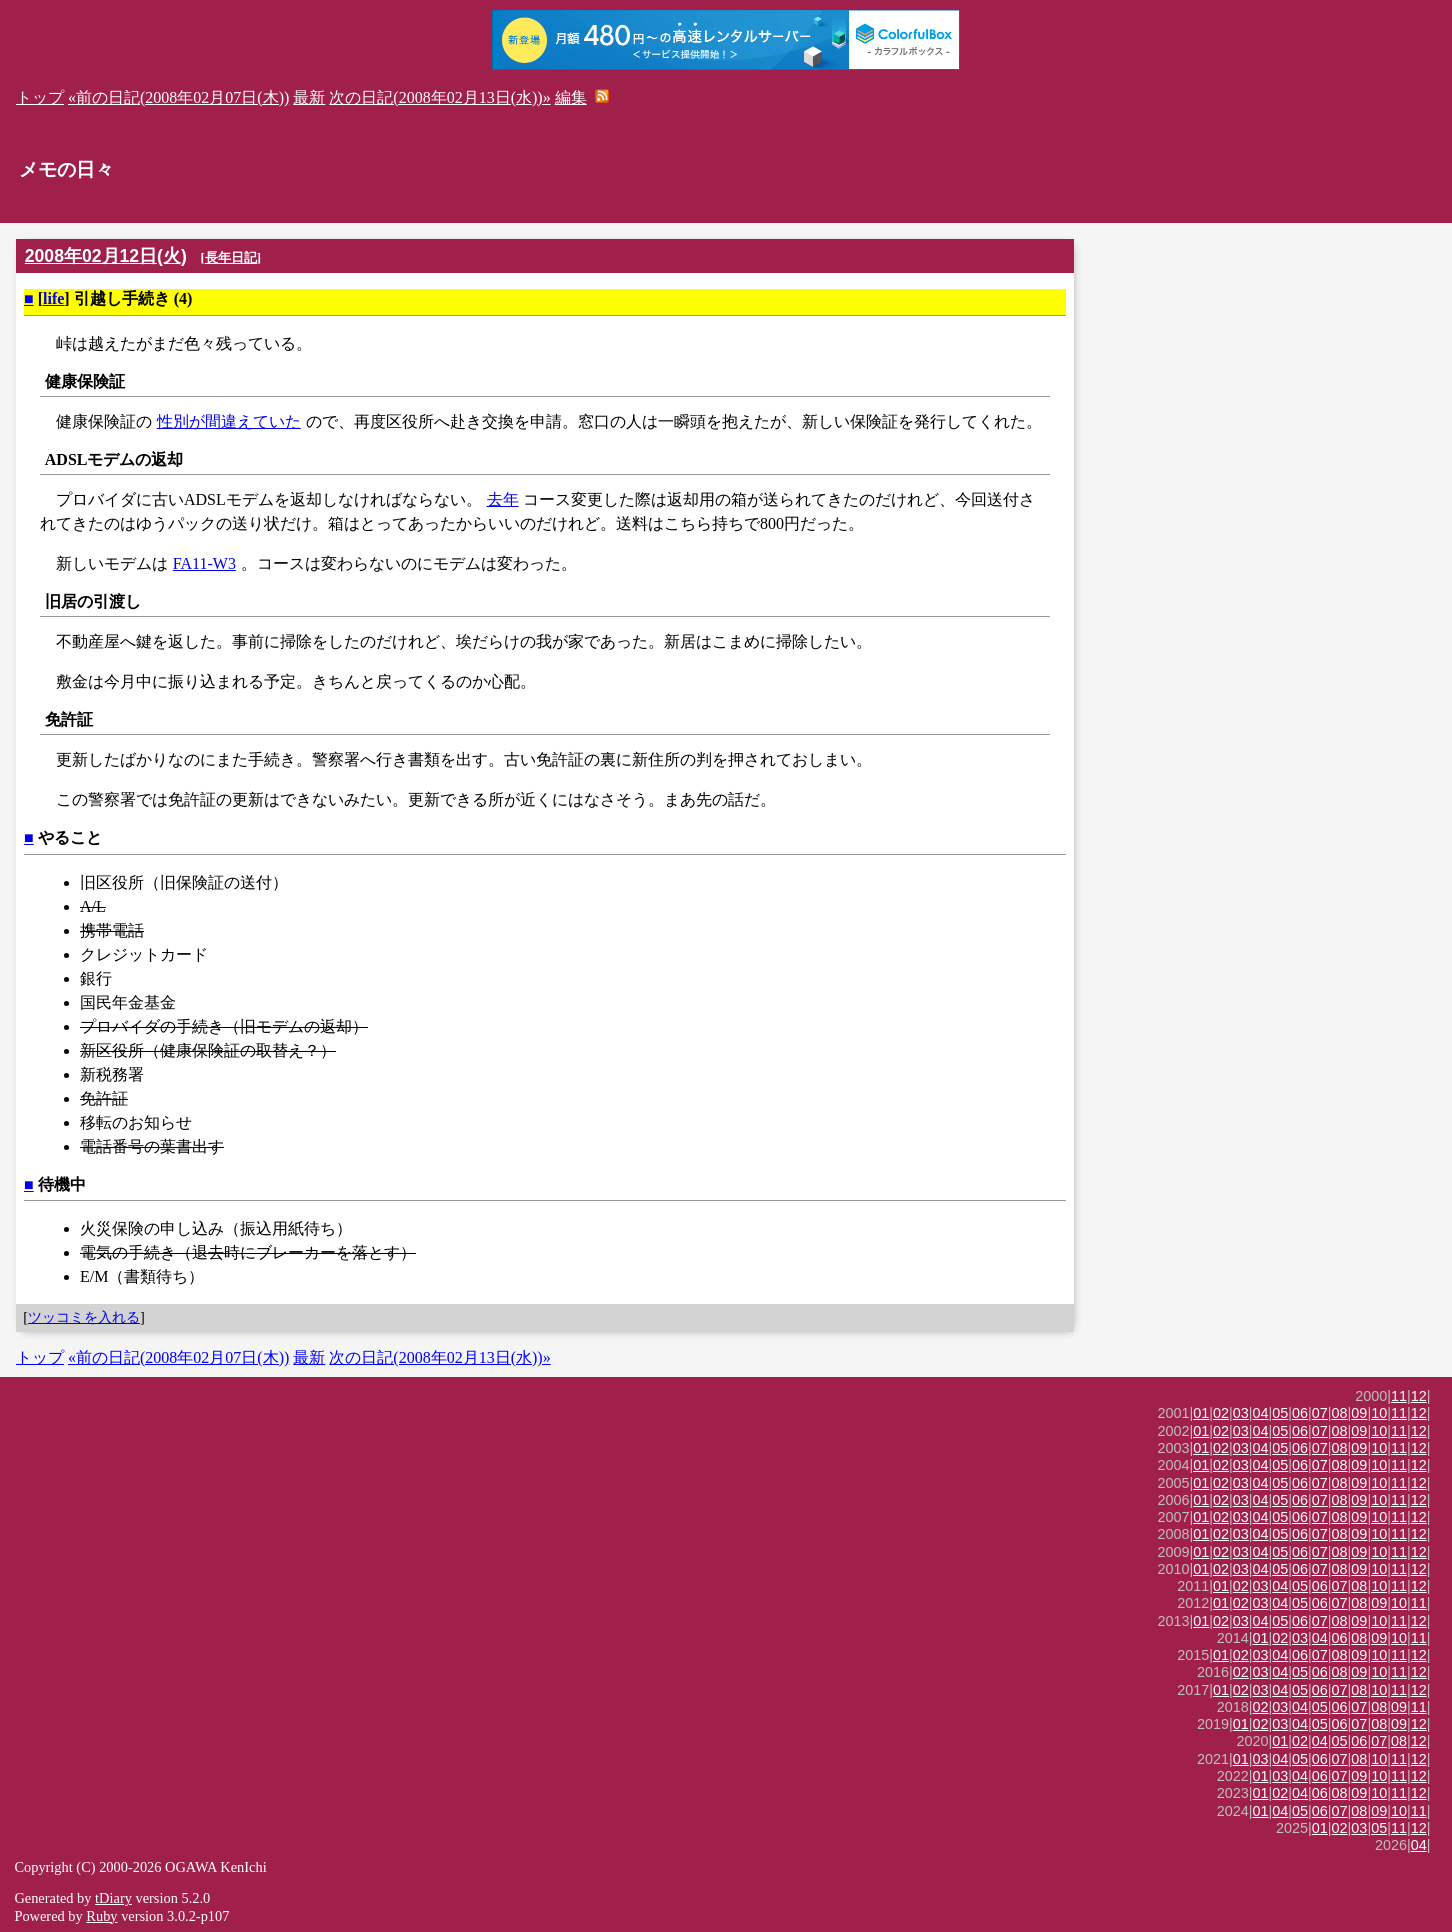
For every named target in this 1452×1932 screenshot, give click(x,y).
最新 (309, 97)
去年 (503, 499)
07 (1320, 1413)
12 (1419, 1396)
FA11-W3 (204, 563)
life (53, 298)
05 (1280, 1413)
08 (1340, 1413)
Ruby (101, 1916)
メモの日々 (66, 169)
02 (1221, 1413)
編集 (571, 97)
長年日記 (231, 257)
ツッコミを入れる (84, 1317)
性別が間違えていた (229, 421)
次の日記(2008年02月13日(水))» (439, 97)
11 (1399, 1396)
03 (1241, 1413)
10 (1379, 1413)
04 (1261, 1413)
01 (1201, 1413)
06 (1300, 1413)
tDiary (113, 1898)
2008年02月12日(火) (106, 256)
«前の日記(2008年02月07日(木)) (178, 97)
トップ (40, 97)
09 (1359, 1413)
